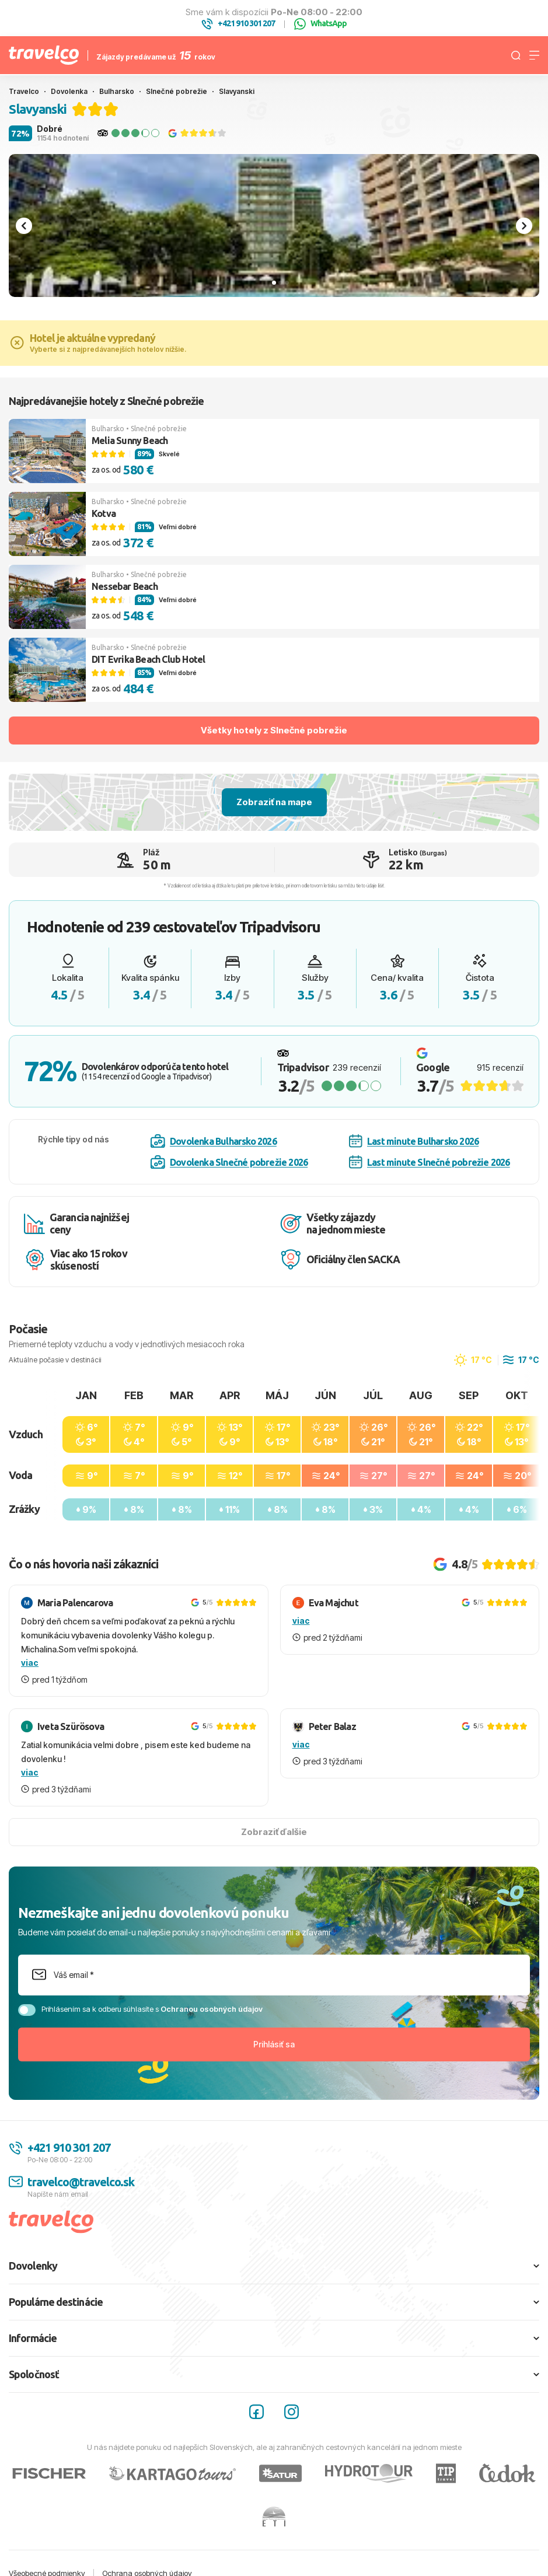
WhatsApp (320, 24)
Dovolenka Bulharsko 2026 (214, 1141)
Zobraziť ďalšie (274, 1831)
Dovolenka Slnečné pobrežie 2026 (229, 1162)
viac (30, 1663)
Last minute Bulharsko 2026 (414, 1141)
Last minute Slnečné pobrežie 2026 (429, 1162)
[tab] (274, 282)
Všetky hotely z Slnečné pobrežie (274, 730)
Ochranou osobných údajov (211, 2009)
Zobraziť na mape (274, 802)
